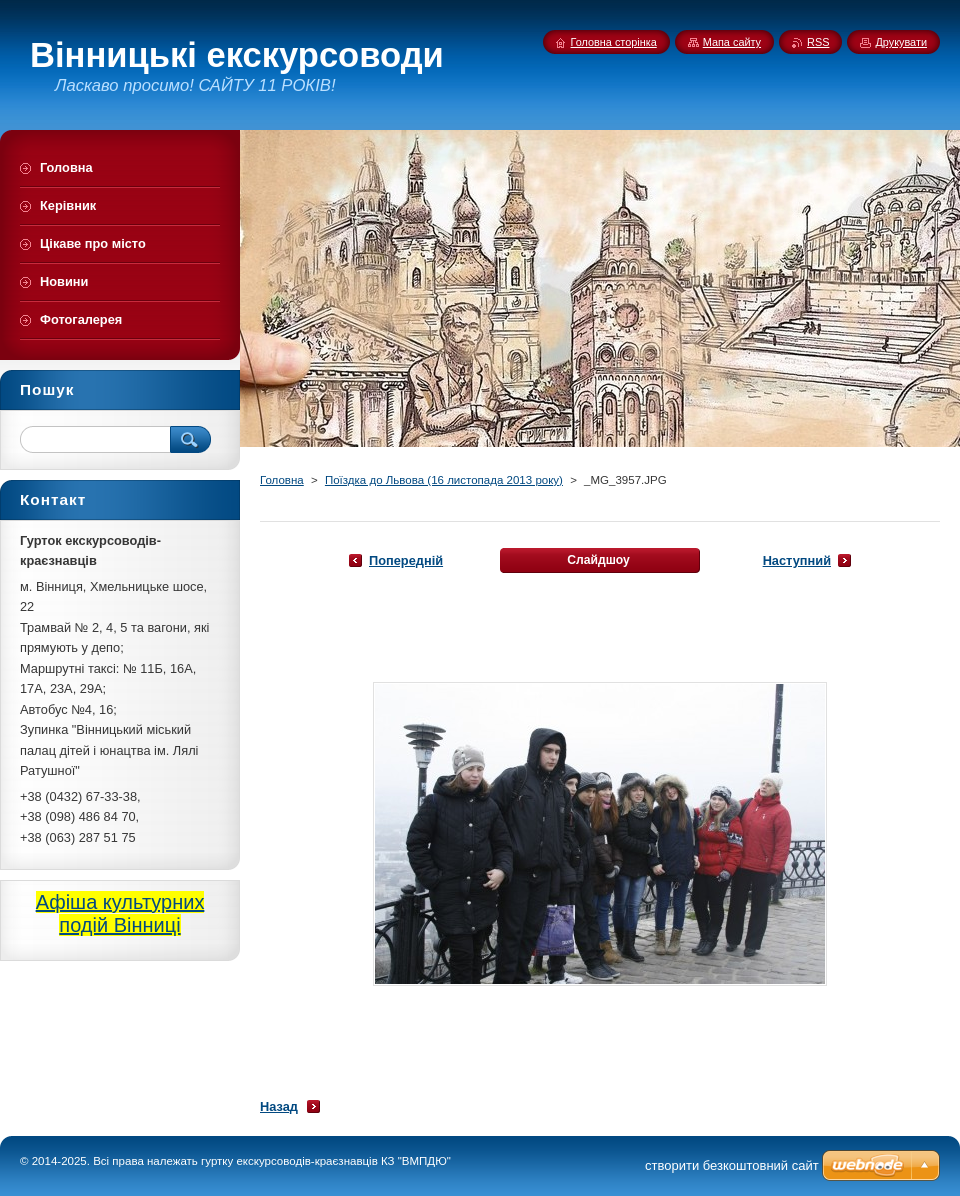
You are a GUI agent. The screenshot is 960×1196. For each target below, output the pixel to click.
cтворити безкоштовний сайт (732, 1165)
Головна (282, 480)
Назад (279, 1106)
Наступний (797, 560)
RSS (818, 42)
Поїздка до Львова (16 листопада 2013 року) (444, 480)
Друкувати (901, 42)
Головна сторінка (614, 42)
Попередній (406, 560)
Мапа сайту (732, 42)
